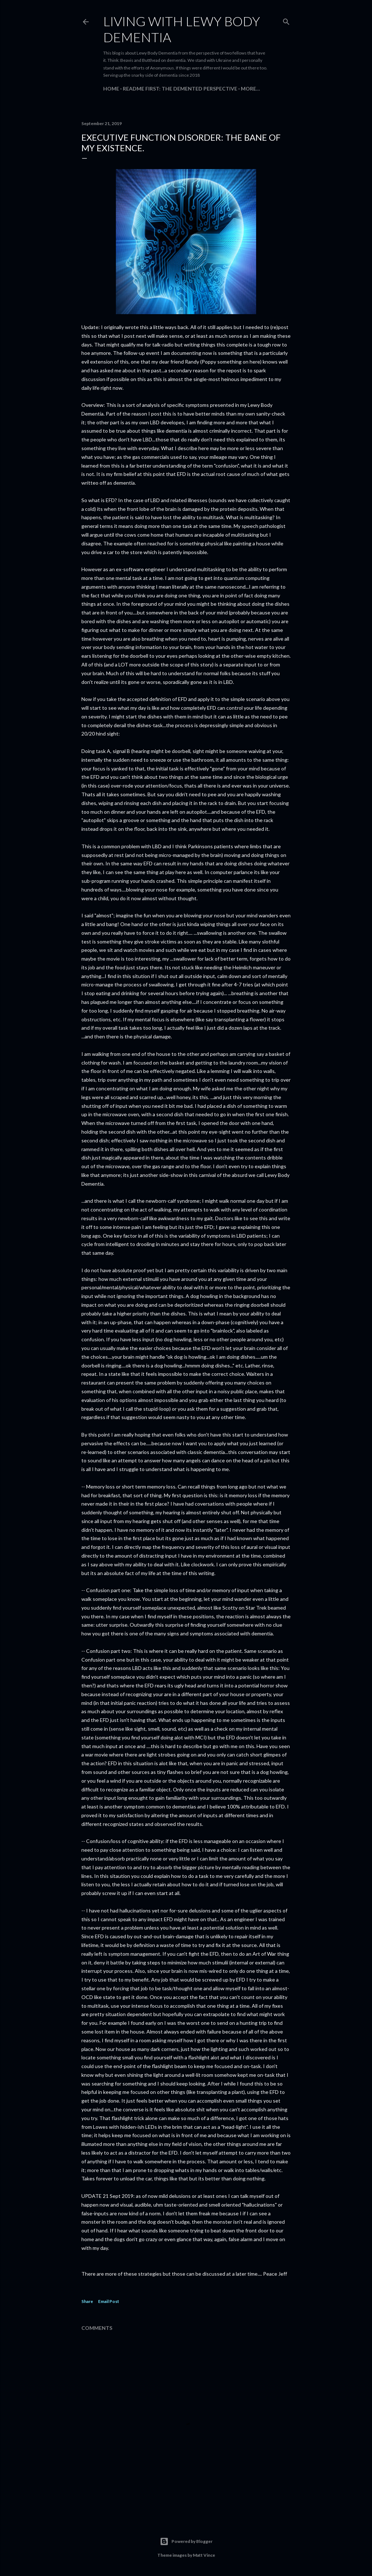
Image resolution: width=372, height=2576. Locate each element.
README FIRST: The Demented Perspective (180, 88)
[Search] (286, 20)
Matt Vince (204, 2555)
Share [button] (87, 2301)
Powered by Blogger (186, 2541)
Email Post (108, 2301)
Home (111, 88)
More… (250, 88)
